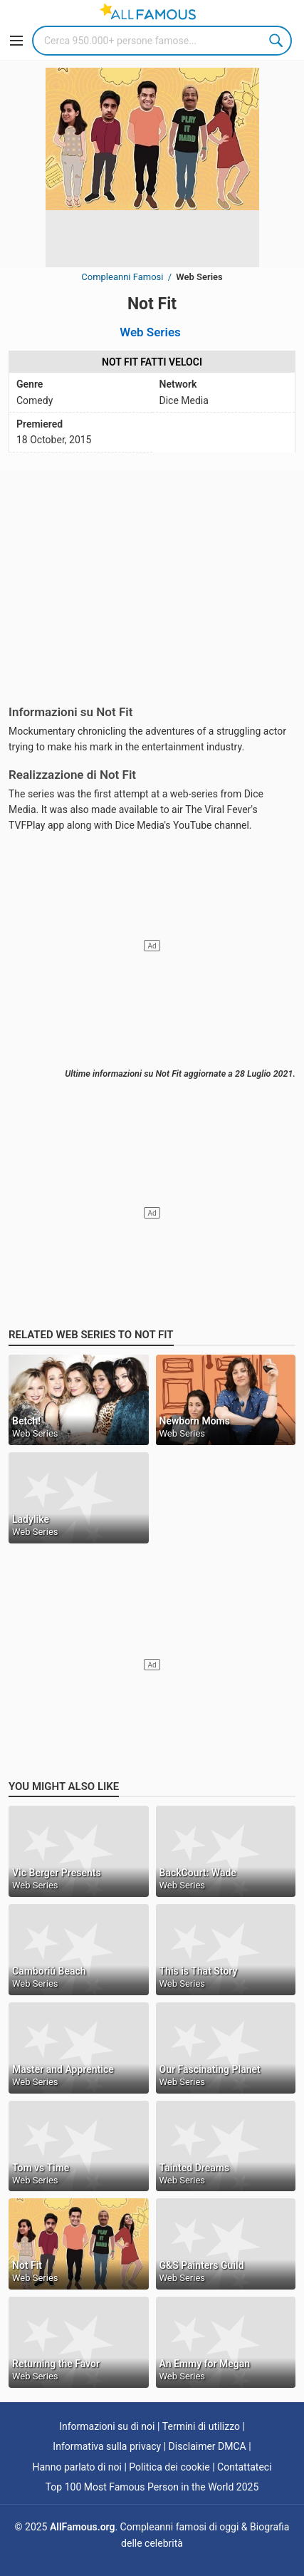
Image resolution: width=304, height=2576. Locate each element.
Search (277, 41)
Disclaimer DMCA (207, 2446)
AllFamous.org (82, 2527)
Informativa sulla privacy (107, 2446)
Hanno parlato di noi (77, 2467)
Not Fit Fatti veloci (152, 362)
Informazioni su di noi (106, 2426)
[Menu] (16, 40)
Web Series (150, 332)
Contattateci (244, 2467)
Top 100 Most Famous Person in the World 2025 (152, 2487)
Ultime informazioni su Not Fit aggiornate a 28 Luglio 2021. (180, 1073)
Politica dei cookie (169, 2467)
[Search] (162, 41)
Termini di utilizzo (201, 2426)
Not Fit (152, 304)
